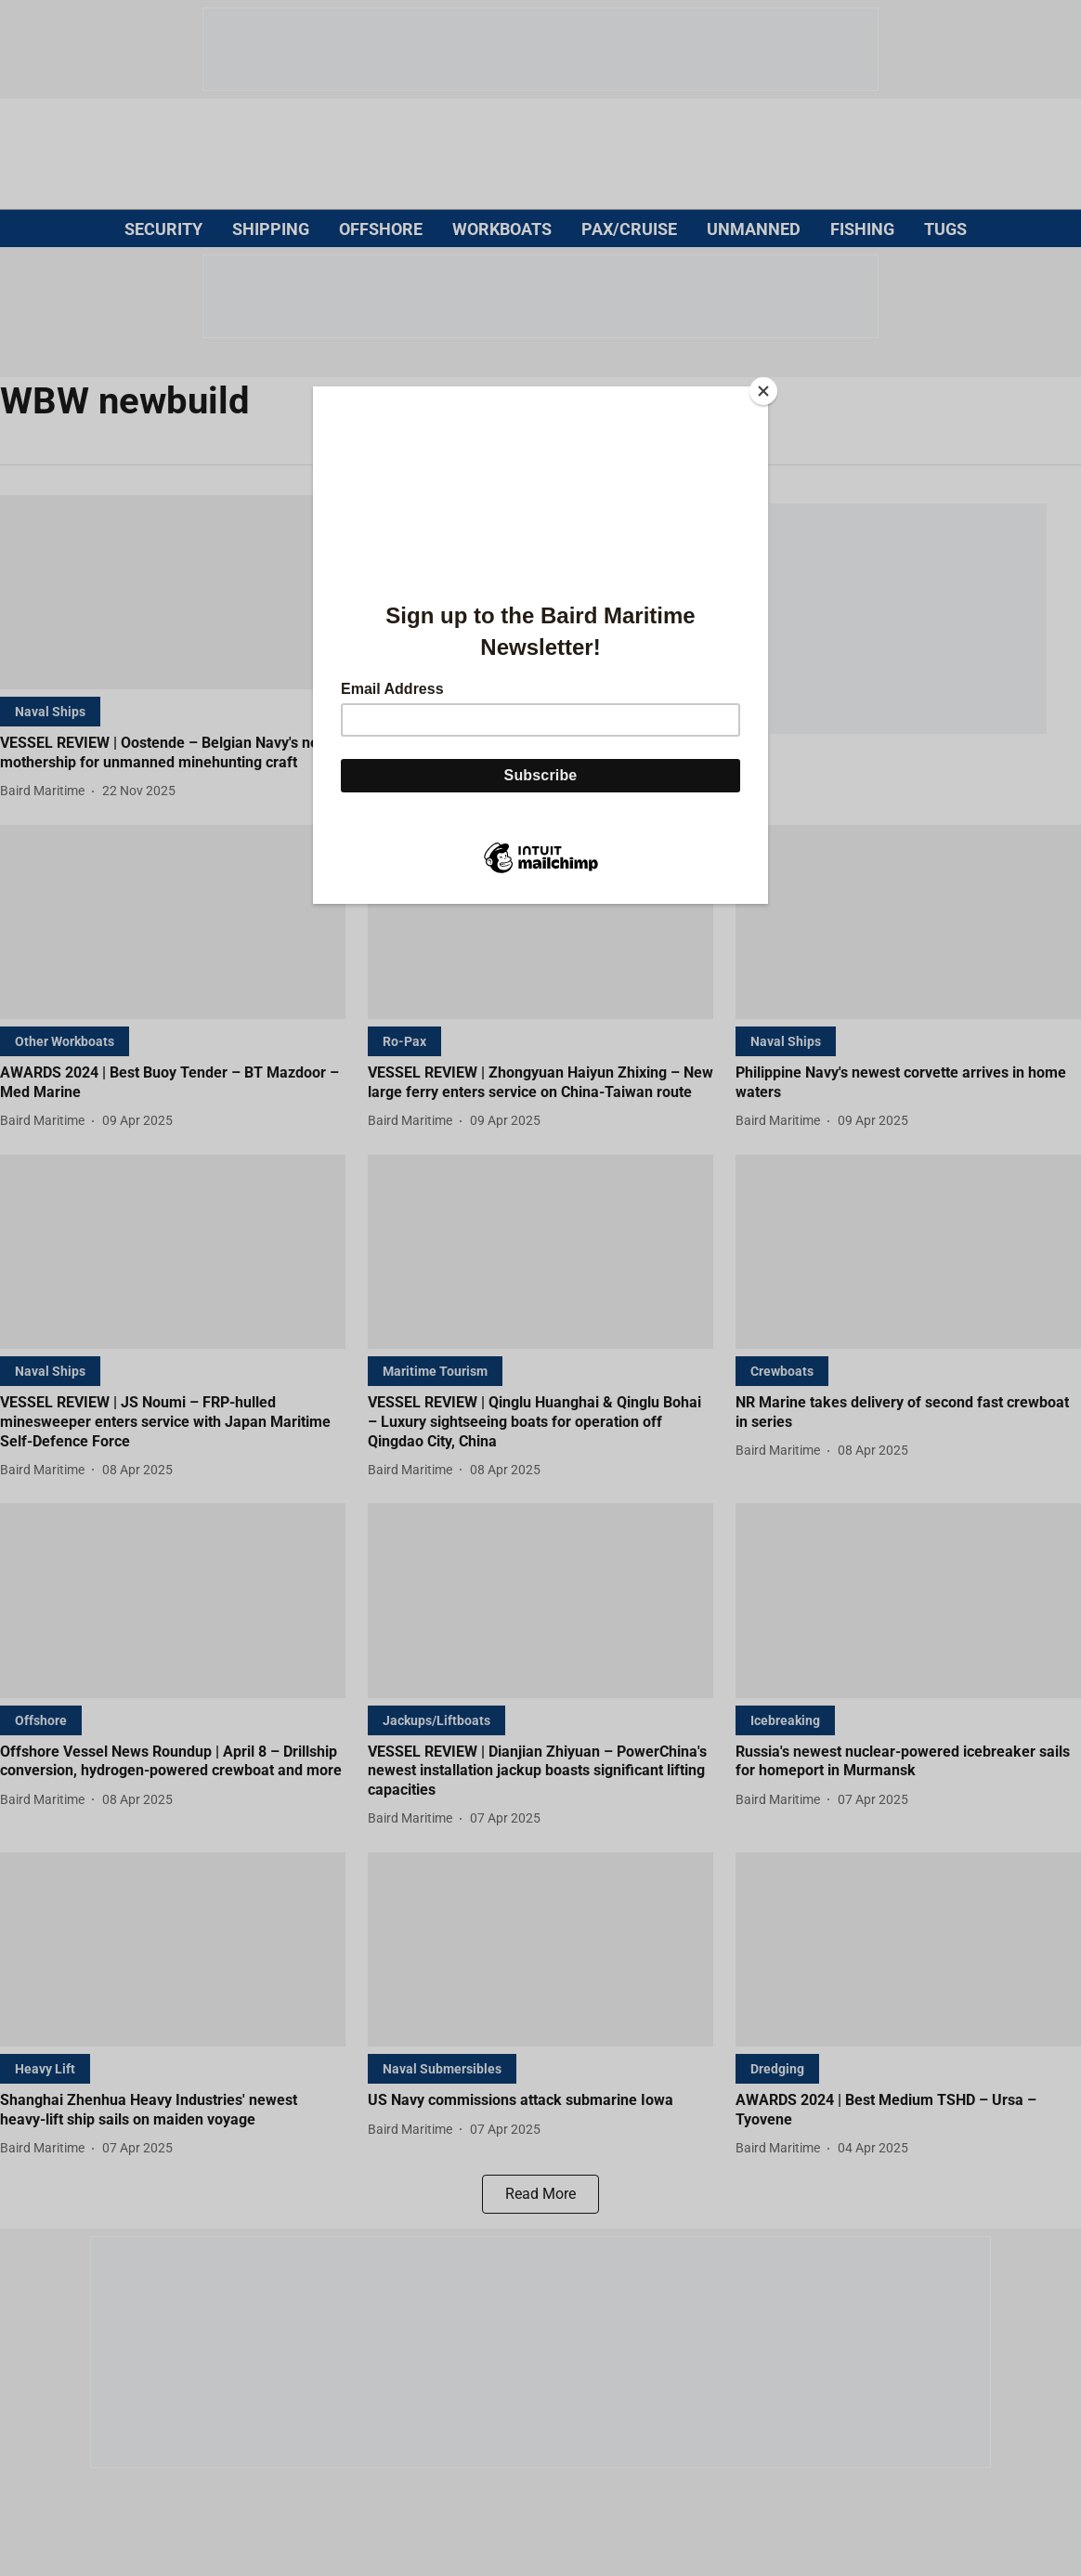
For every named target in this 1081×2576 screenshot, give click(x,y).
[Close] (763, 391)
